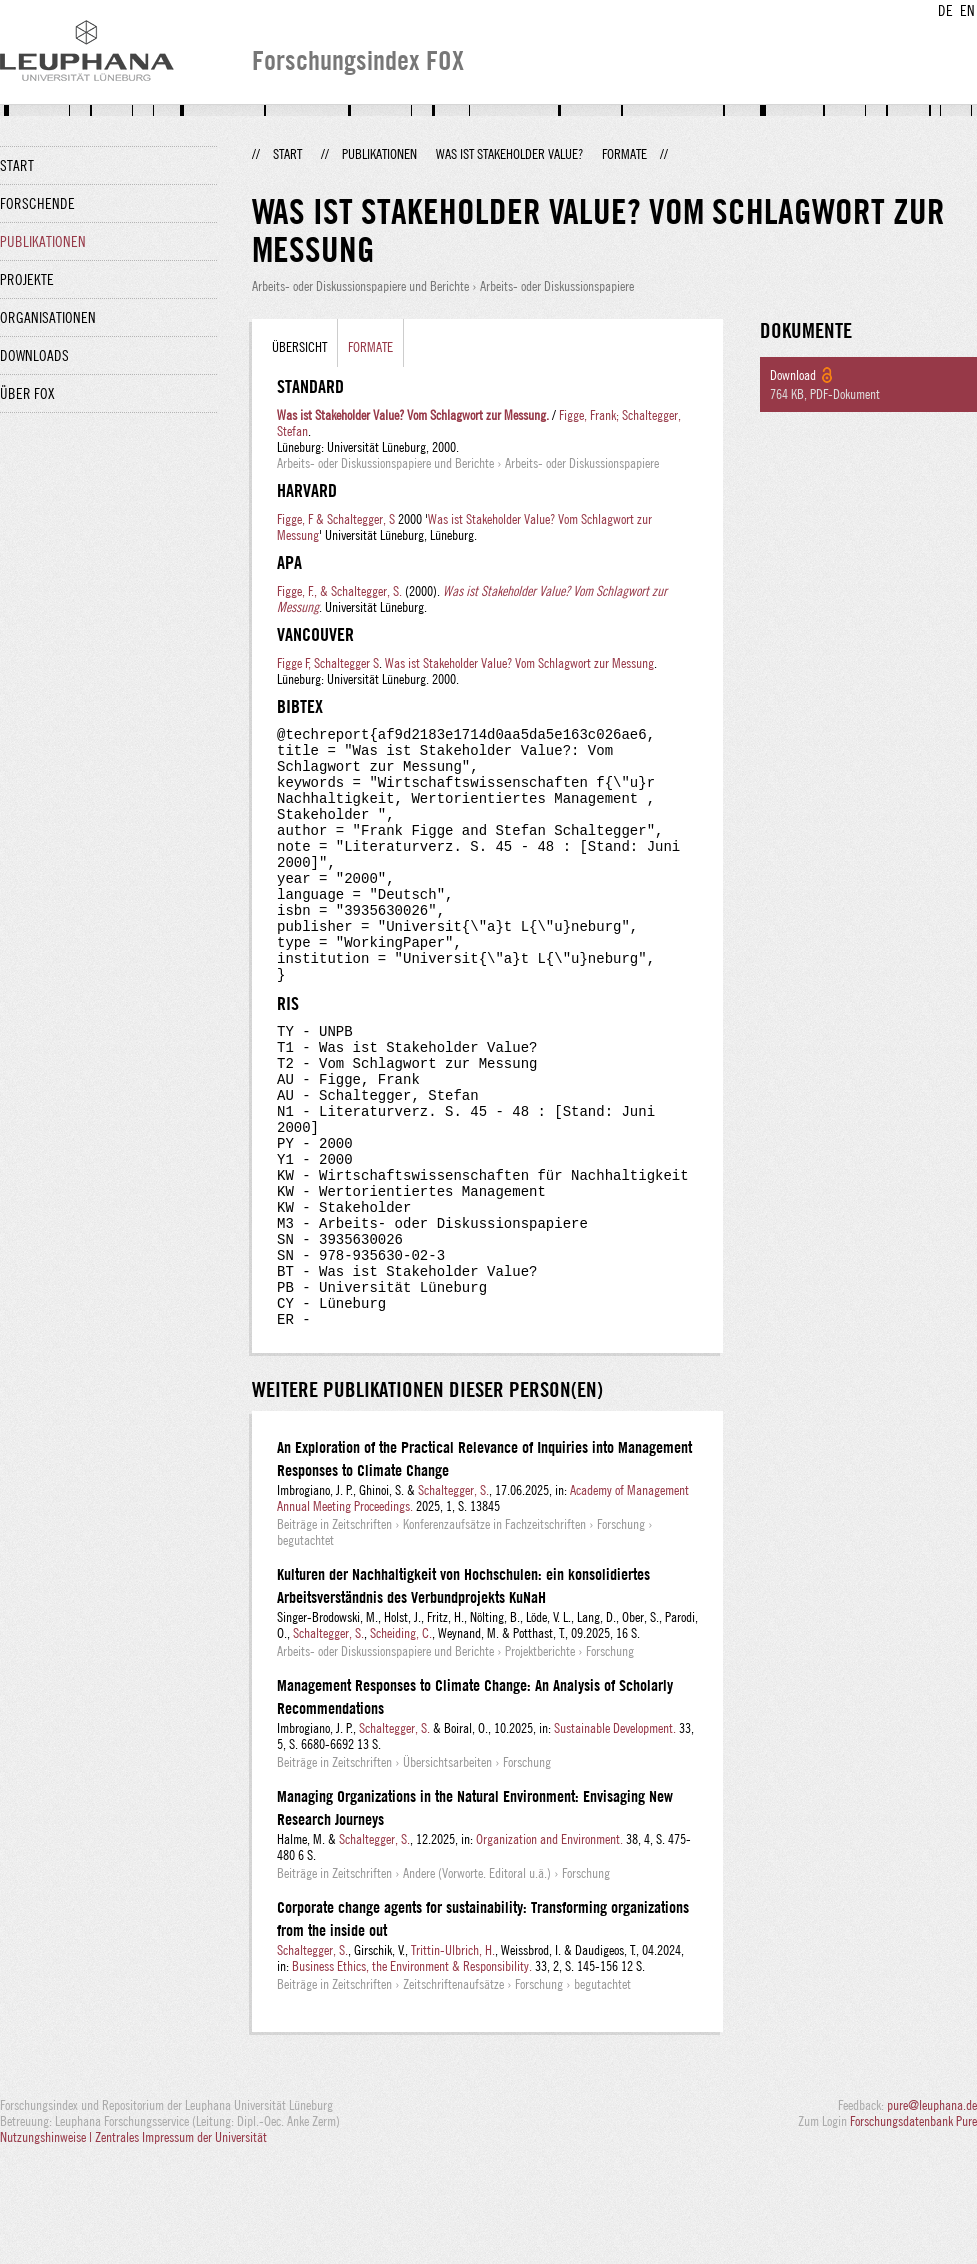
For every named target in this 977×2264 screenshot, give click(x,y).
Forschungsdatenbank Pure (913, 2226)
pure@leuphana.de (932, 2210)
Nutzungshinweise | (47, 2242)
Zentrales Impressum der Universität (181, 2242)
